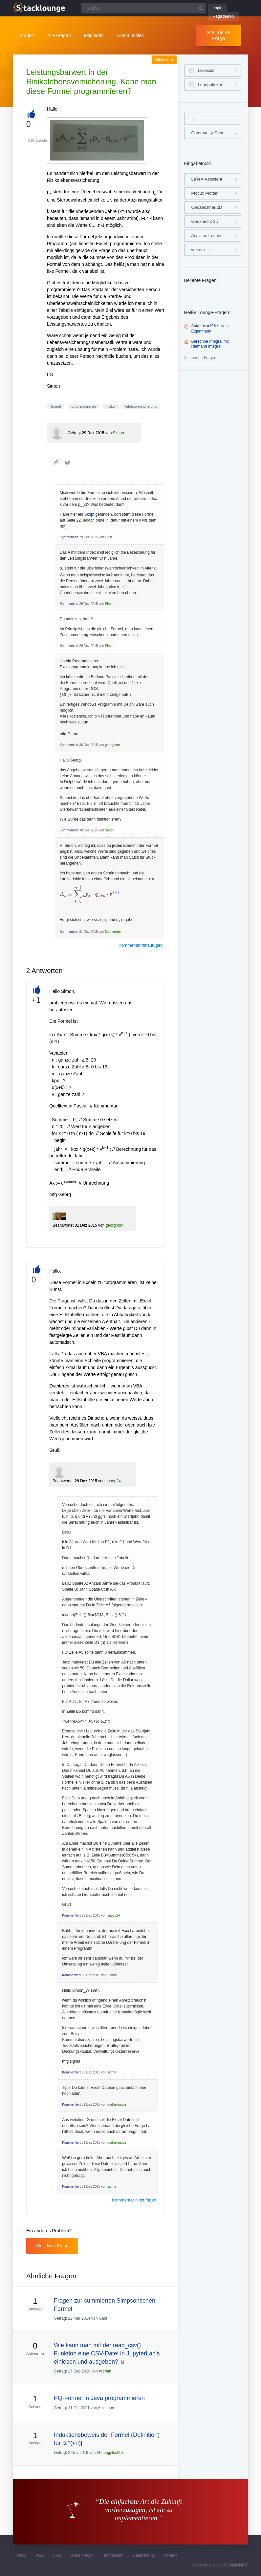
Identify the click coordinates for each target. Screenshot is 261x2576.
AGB (39, 2555)
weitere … (201, 249)
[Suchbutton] (201, 8)
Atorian (105, 2371)
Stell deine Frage (218, 35)
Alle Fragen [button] (59, 35)
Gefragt (74, 433)
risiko (110, 406)
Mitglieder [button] (94, 35)
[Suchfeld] (143, 8)
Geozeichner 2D (206, 207)
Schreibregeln (82, 2555)
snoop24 (113, 1481)
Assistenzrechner (207, 235)
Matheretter (113, 932)
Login (217, 8)
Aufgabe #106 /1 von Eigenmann (209, 328)
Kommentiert (69, 537)
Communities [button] (130, 35)
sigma (111, 2072)
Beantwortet (63, 1225)
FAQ (57, 2555)
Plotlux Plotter (204, 193)
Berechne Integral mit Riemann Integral (210, 344)
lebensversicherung (141, 406)
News (21, 2555)
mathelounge (116, 2104)
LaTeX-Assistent (206, 179)
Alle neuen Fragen (200, 357)
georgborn (112, 745)
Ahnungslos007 (110, 2452)
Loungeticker (210, 84)
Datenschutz (144, 2555)
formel (56, 406)
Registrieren (223, 16)
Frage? (27, 35)
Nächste (164, 60)
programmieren (83, 406)
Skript (89, 514)
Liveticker (207, 70)
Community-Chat (207, 132)
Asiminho (106, 2408)
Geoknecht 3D (205, 221)
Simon (118, 433)
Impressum (113, 2555)
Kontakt (170, 2555)
